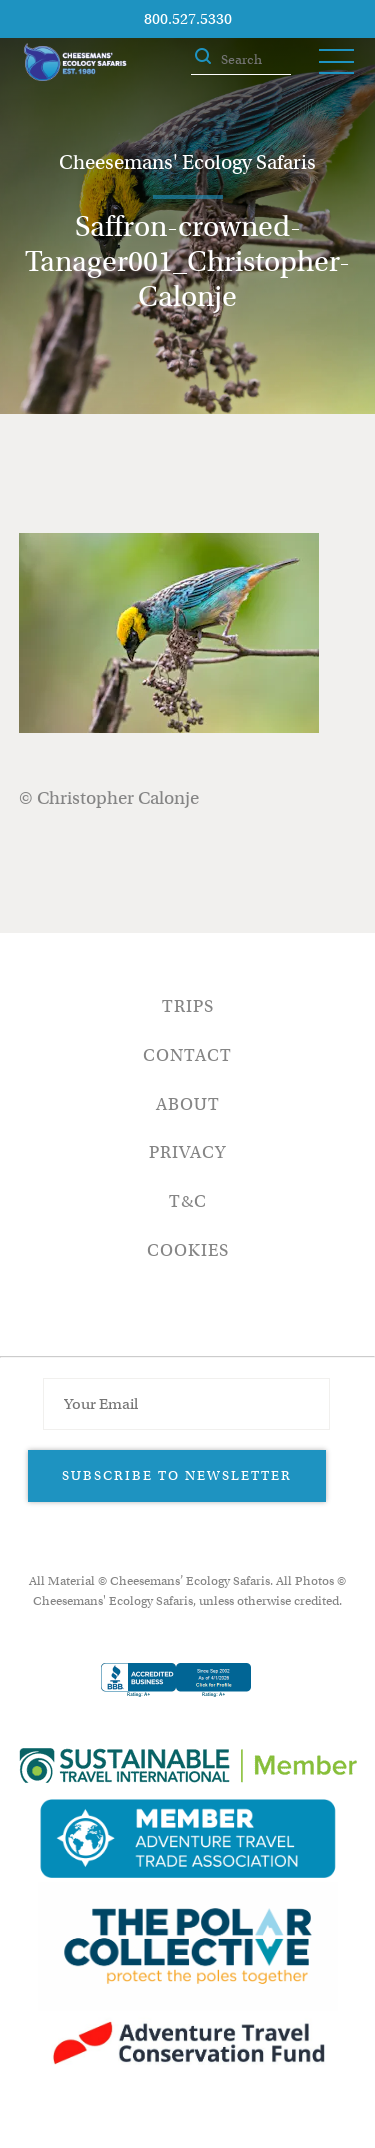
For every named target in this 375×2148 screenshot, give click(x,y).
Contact (187, 1055)
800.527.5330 (188, 19)
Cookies (188, 1250)
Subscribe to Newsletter (177, 1475)
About (188, 1104)
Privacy (187, 1152)
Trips (188, 1006)
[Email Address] (186, 1404)
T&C (188, 1201)
